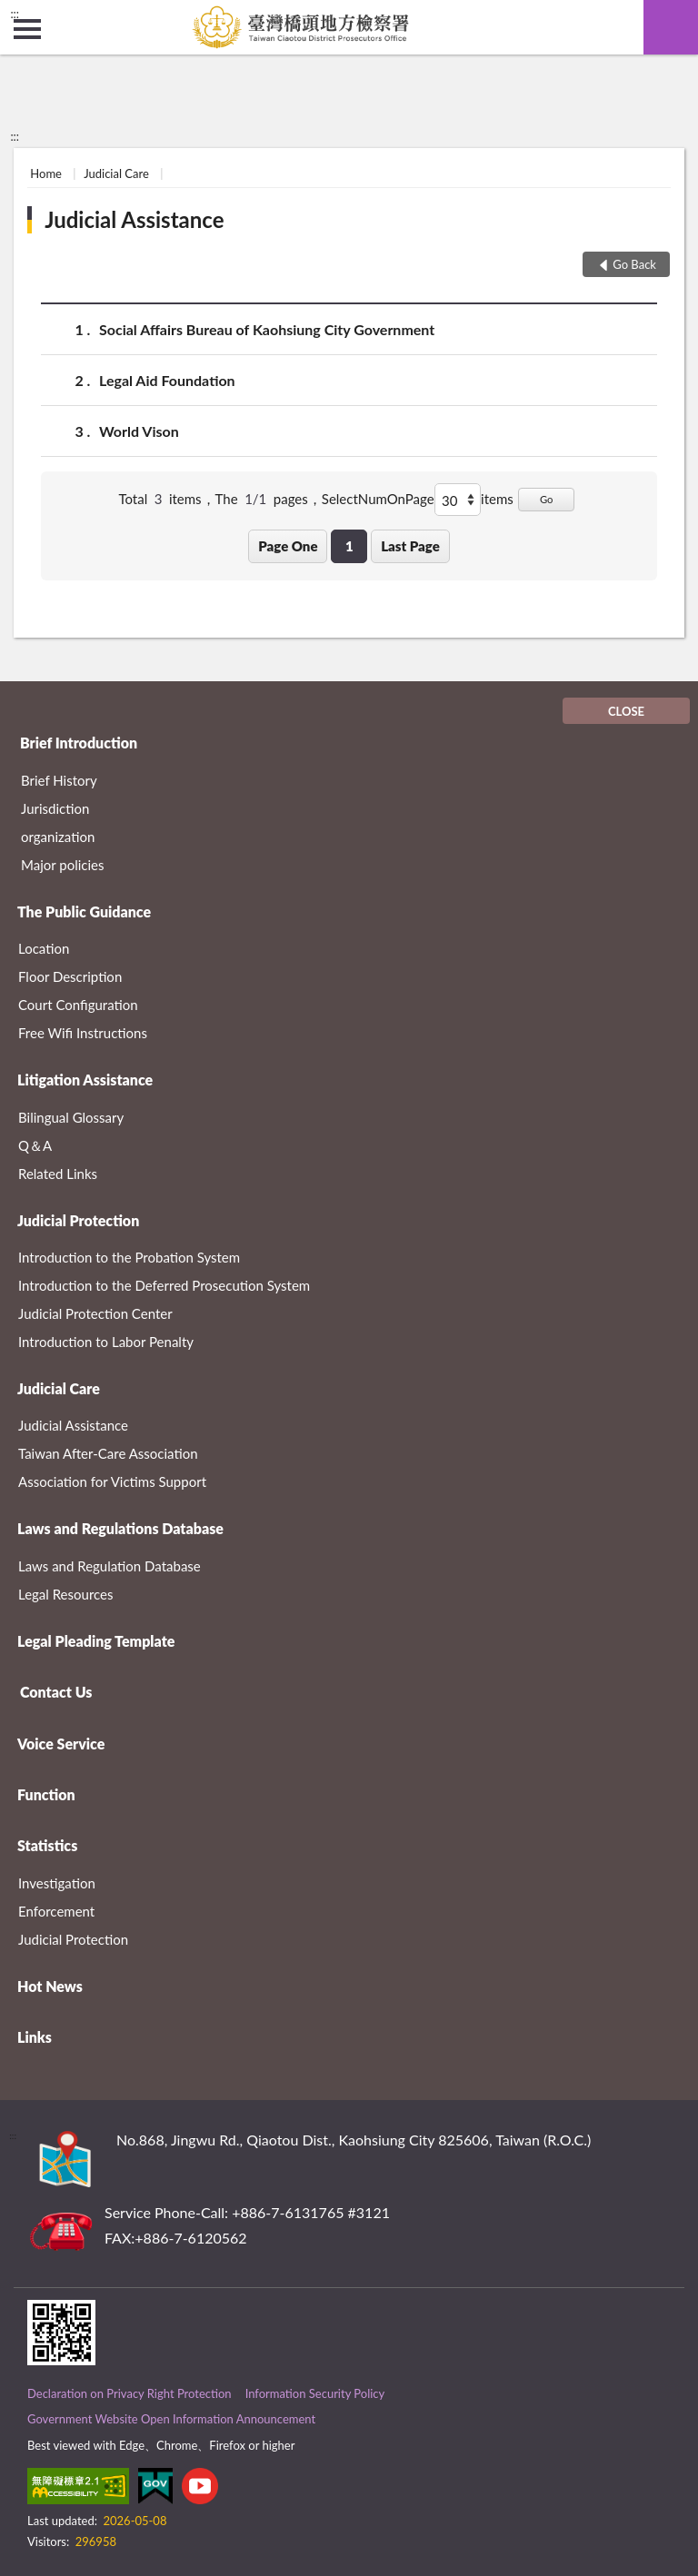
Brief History (59, 780)
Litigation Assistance (85, 1079)
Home (46, 173)
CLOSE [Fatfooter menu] (626, 711)
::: (14, 13)
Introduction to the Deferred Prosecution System (164, 1285)
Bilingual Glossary (71, 1117)
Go (546, 499)
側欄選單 (27, 29)
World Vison (139, 431)
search (670, 27)
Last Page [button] (410, 546)
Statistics (47, 1845)
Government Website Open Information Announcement (171, 2419)
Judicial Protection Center (95, 1313)
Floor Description (70, 976)
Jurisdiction (55, 808)
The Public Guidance (84, 911)
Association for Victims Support (112, 1481)
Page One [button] (287, 546)
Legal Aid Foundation (167, 380)
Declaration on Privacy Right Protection (129, 2393)
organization (58, 836)
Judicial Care (116, 173)
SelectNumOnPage (378, 498)
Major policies (62, 865)
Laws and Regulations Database (120, 1528)
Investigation (56, 1883)
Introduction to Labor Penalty (106, 1341)
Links (34, 2037)
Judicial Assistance (134, 219)
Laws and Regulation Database (109, 1566)
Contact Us (56, 1691)
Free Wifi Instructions (82, 1033)
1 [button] (349, 546)
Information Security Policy (315, 2393)
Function (46, 1794)
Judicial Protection (78, 1220)
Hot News (50, 1986)
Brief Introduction (78, 742)
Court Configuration (78, 1004)
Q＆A (35, 1145)
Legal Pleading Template (95, 1641)
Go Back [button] (634, 264)
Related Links (57, 1173)
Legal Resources (66, 1594)
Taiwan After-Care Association (108, 1453)
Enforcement (56, 1911)
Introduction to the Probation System (129, 1257)
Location (43, 948)
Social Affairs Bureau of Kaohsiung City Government (266, 329)
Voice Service (61, 1743)
